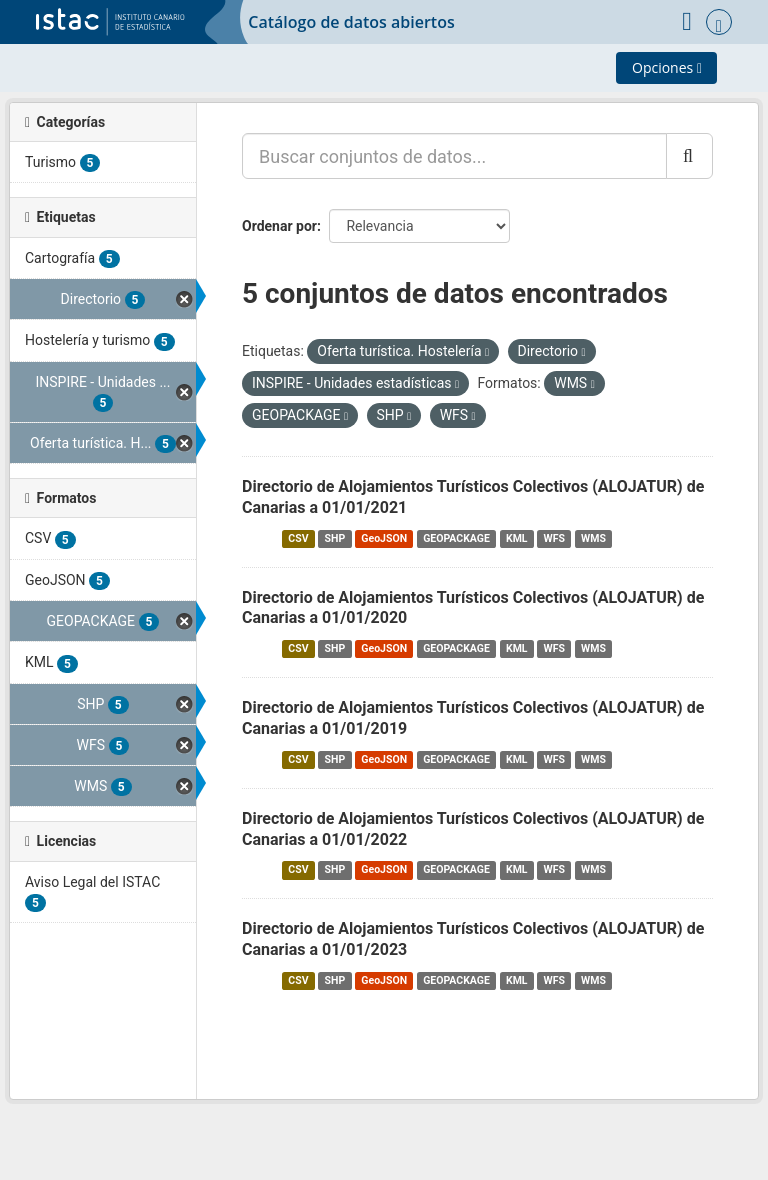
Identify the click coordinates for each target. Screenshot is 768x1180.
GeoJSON (384, 538)
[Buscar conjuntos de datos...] (454, 156)
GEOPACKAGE (456, 538)
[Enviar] (689, 156)
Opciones (667, 67)
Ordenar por (279, 226)
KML (517, 538)
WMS (593, 538)
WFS (554, 538)
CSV (298, 538)
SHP (335, 538)
